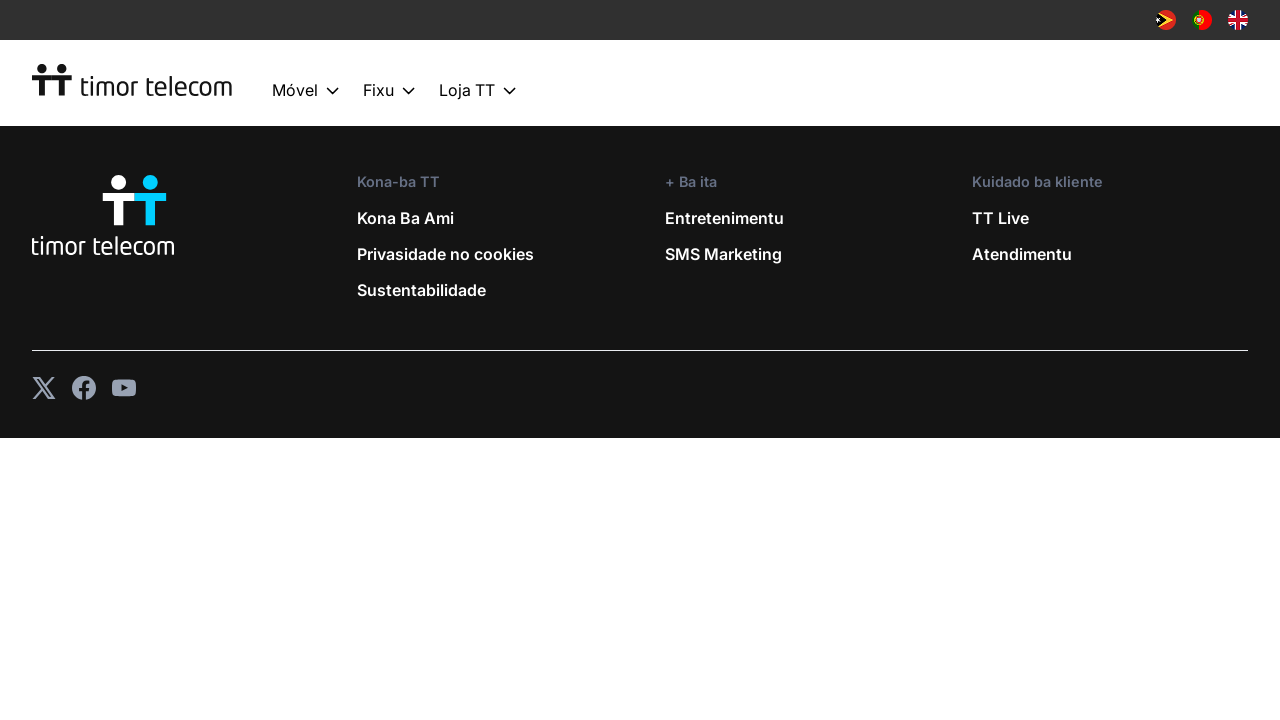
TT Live (1000, 218)
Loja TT (477, 91)
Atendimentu (1022, 254)
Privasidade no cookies (445, 254)
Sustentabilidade (421, 290)
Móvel (305, 91)
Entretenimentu (724, 218)
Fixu (389, 91)
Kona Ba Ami (405, 218)
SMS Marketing (723, 254)
